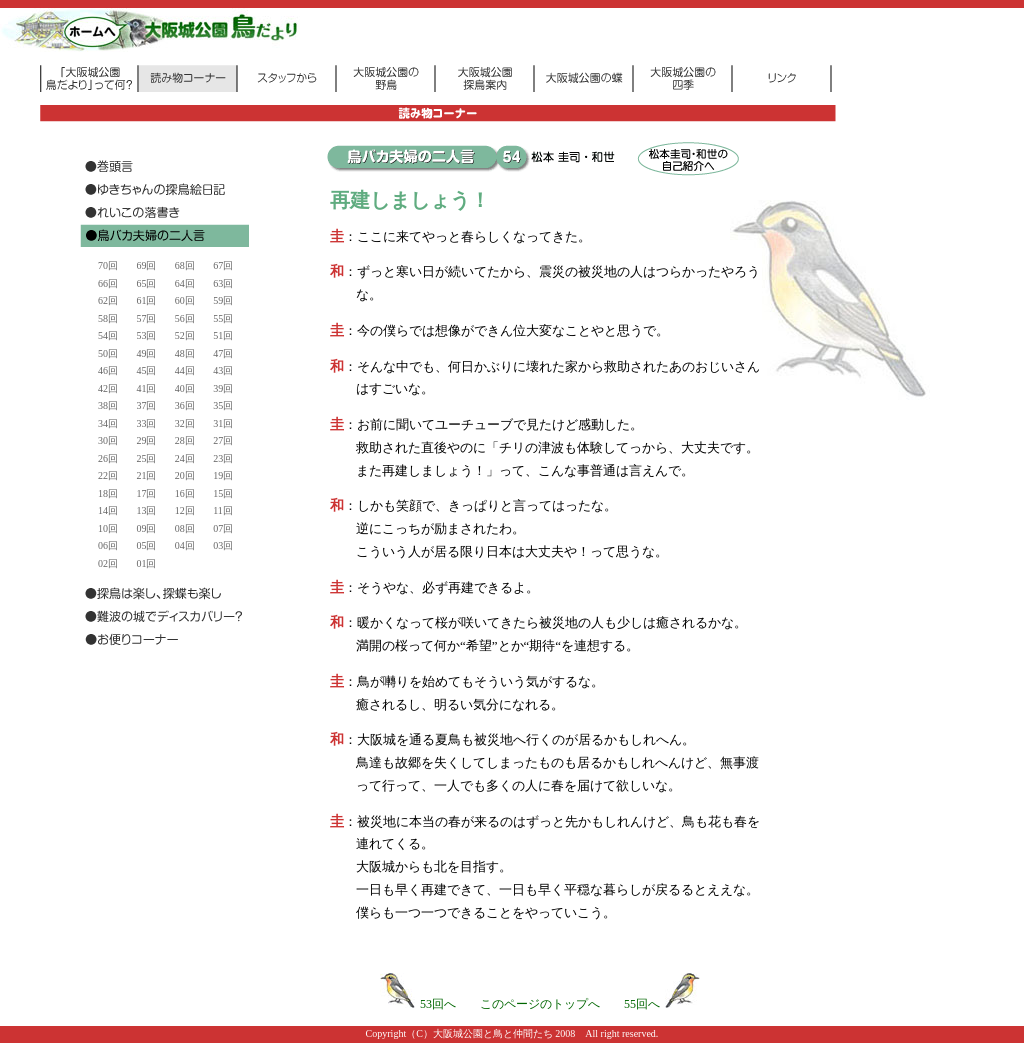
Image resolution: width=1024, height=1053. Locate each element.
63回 (223, 283)
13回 (146, 510)
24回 (185, 458)
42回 (108, 388)
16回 (185, 493)
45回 (146, 370)
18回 (108, 493)
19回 (223, 475)
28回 (185, 440)
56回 (185, 318)
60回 (185, 300)
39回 (223, 388)
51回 (223, 335)
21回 (146, 475)
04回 (185, 545)
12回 (185, 510)
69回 (146, 265)
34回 (108, 423)
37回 (146, 405)
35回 (223, 405)
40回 (185, 388)
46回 (108, 370)
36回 (185, 405)
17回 (146, 493)
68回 (185, 265)
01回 (146, 563)
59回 (223, 300)
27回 (223, 440)
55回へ (662, 1004)
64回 (185, 283)
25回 (146, 458)
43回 (223, 370)
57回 (146, 318)
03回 (223, 545)
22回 (108, 475)
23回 (223, 458)
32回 (185, 423)
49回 (146, 353)
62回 (108, 300)
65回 (146, 283)
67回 (223, 265)
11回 (223, 510)
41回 (146, 388)
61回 (146, 300)
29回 (146, 440)
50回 (108, 353)
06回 (108, 545)
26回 (108, 458)
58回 (108, 318)
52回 (185, 335)
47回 (223, 353)
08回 (185, 528)
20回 (185, 475)
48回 (185, 353)
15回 (223, 493)
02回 (108, 563)
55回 (223, 318)
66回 (108, 283)
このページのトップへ (540, 1004)
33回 (146, 423)
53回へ (418, 1004)
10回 (108, 528)
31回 (223, 423)
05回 (146, 545)
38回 (108, 405)
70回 (108, 265)
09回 (146, 528)
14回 (108, 510)
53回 (146, 335)
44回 (185, 370)
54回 (108, 335)
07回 (223, 528)
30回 (108, 440)
